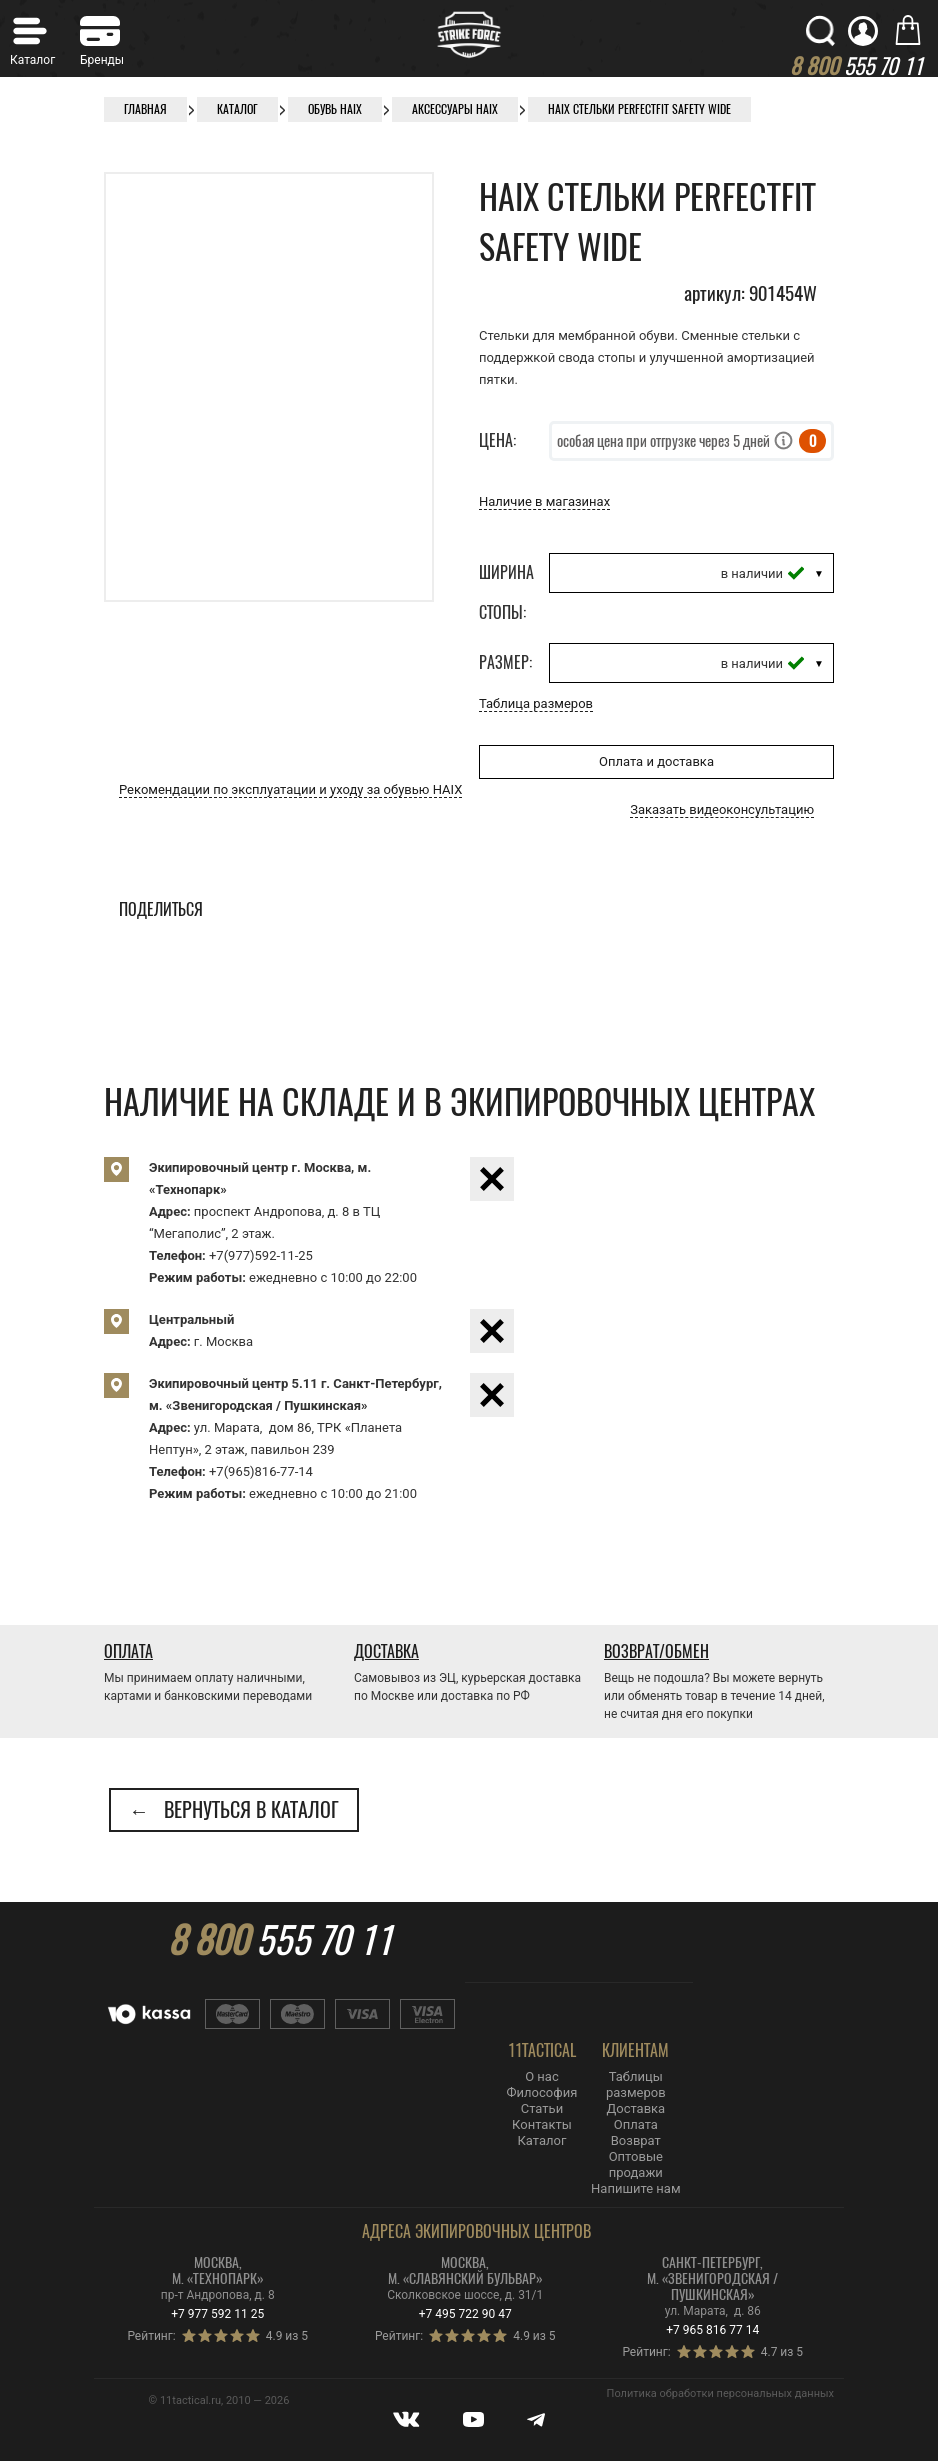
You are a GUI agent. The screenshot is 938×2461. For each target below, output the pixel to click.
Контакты (542, 2124)
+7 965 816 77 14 (712, 2330)
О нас (542, 2076)
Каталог (237, 109)
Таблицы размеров (636, 2084)
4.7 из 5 (782, 2352)
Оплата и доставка (656, 761)
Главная (145, 109)
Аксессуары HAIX (455, 109)
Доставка (386, 1651)
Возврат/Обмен (656, 1651)
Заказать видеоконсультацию (722, 809)
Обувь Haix (335, 109)
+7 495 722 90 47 (465, 2314)
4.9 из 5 (287, 2336)
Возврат (636, 2140)
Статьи (542, 2108)
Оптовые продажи (636, 2164)
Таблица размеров (536, 703)
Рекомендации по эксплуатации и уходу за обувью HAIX (290, 789)
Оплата (128, 1651)
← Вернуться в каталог (234, 1809)
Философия (542, 2092)
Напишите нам (635, 2188)
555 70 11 (280, 1940)
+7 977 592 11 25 (217, 2314)
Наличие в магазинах (544, 501)
